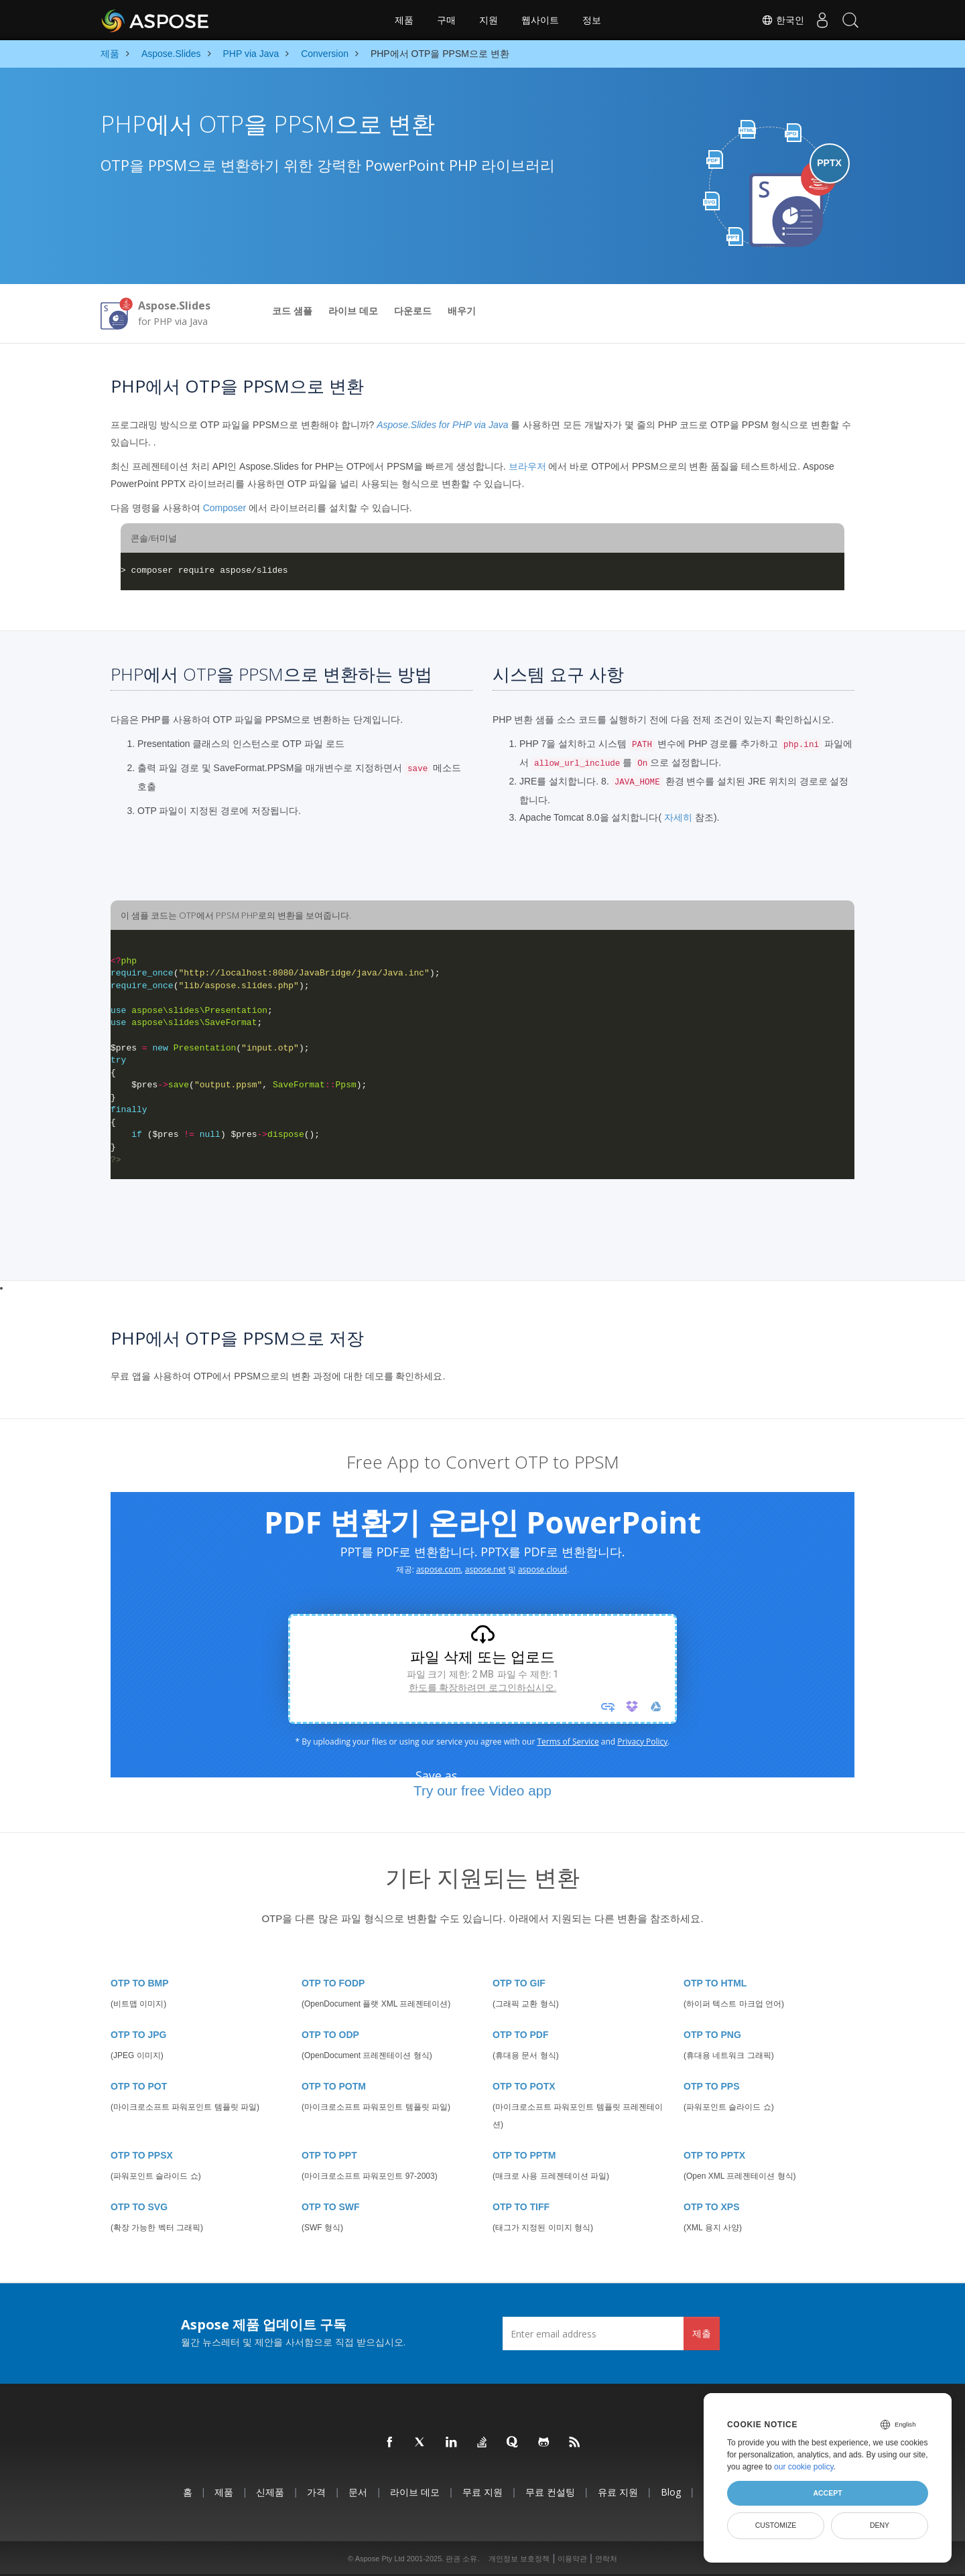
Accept (827, 2493)
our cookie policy (804, 2466)
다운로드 (413, 311)
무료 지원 (482, 2492)
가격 (316, 2492)
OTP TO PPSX (142, 2155)
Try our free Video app (482, 1790)
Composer (225, 507)
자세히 (678, 817)
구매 (446, 20)
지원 (488, 20)
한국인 (772, 20)
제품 (404, 20)
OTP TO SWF (331, 2206)
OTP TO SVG (139, 2206)
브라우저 (527, 466)
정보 (591, 20)
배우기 (462, 311)
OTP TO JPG (139, 2034)
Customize (776, 2525)
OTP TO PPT (329, 2155)
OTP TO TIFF (521, 2206)
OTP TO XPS (712, 2206)
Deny (879, 2525)
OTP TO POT (139, 2086)
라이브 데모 (353, 311)
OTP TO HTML (715, 1983)
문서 (357, 2492)
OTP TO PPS (712, 2086)
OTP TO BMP (140, 1983)
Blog (671, 2492)
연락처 (606, 2559)
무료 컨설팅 (550, 2492)
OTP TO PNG (712, 2034)
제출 (701, 2333)
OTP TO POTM (334, 2086)
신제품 (270, 2492)
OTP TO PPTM (524, 2155)
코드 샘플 (292, 311)
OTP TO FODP (333, 1983)
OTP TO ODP (330, 2034)
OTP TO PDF (521, 2034)
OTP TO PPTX (714, 2155)
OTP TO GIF (519, 1983)
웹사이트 (540, 20)
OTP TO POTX (524, 2086)
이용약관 (572, 2559)
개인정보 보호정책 (519, 2559)
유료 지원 (618, 2492)
